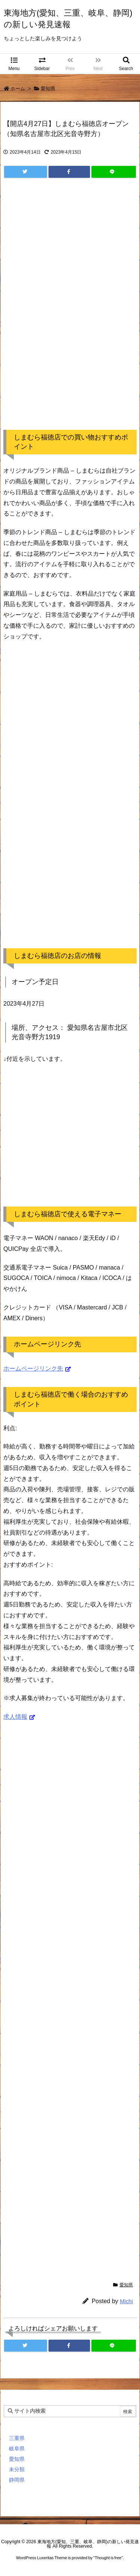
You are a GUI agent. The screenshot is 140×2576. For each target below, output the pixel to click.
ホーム (17, 88)
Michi (126, 2301)
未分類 (17, 2469)
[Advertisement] (70, 311)
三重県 (17, 2438)
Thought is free (108, 2557)
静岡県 (17, 2480)
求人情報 (15, 1716)
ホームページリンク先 (33, 1368)
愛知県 (48, 88)
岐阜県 (17, 2449)
